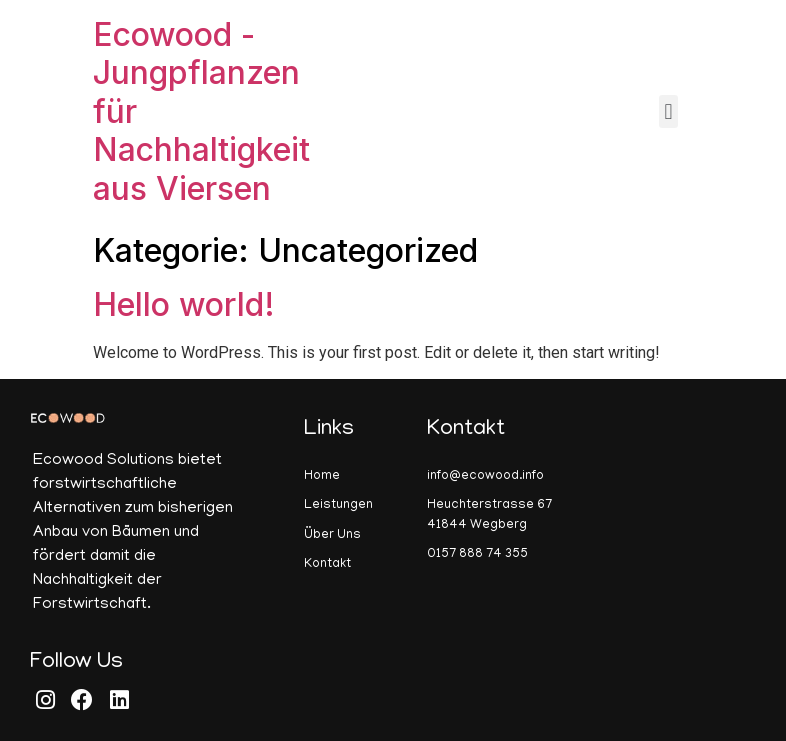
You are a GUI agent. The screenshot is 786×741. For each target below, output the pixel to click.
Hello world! (184, 304)
